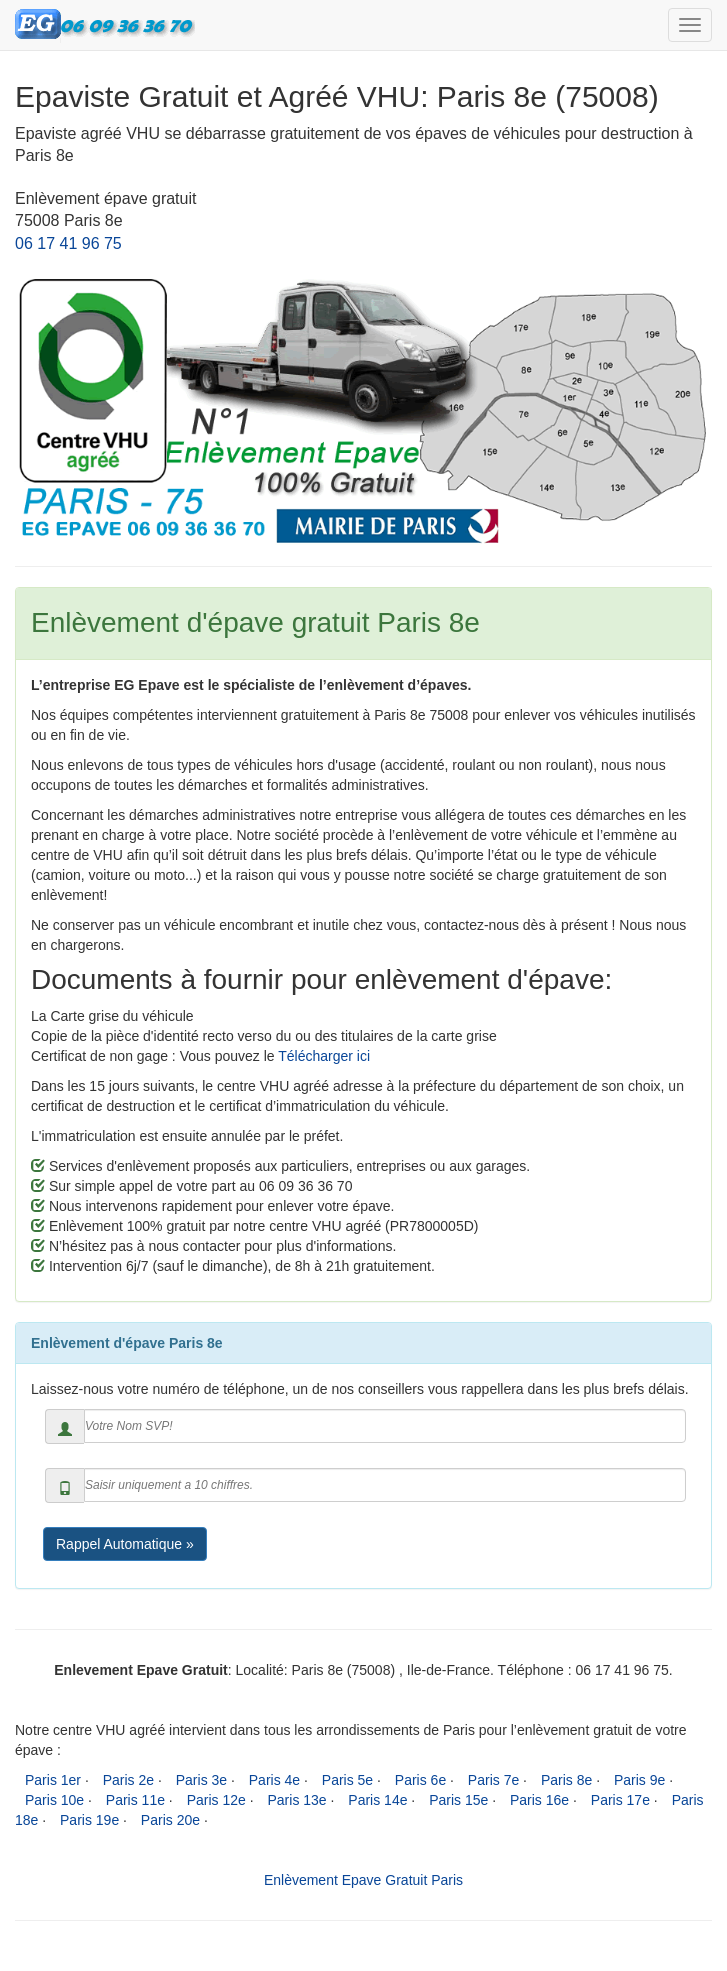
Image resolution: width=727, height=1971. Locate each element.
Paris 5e (347, 1780)
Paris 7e (493, 1780)
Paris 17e (620, 1800)
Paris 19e (89, 1820)
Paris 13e (296, 1800)
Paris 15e (458, 1800)
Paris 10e (54, 1800)
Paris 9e (639, 1780)
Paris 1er (53, 1780)
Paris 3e (201, 1780)
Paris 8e (566, 1780)
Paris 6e (420, 1780)
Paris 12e (216, 1800)
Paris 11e (135, 1800)
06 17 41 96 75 (68, 243)
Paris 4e (274, 1780)
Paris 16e (539, 1800)
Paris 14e (377, 1800)
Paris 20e (170, 1820)
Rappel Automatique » (125, 1544)
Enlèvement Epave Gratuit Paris (363, 1880)
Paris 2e (128, 1780)
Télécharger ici (324, 1056)
